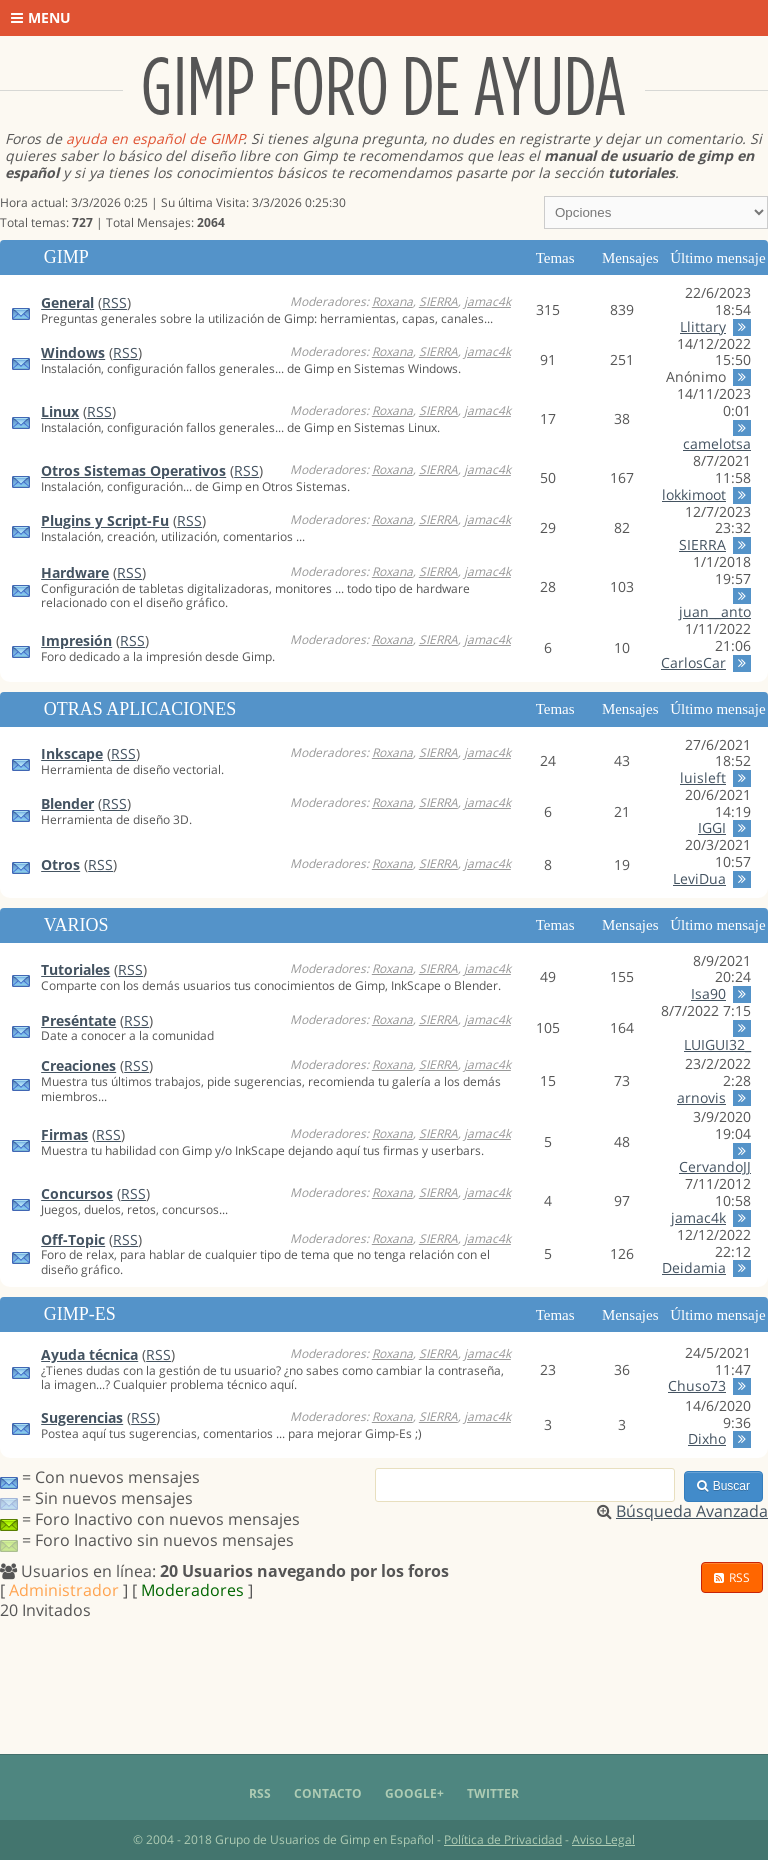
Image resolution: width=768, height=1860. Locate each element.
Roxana (392, 301)
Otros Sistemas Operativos (133, 470)
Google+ (414, 1793)
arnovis (701, 1097)
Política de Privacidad (503, 1839)
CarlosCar (693, 662)
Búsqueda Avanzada (692, 1511)
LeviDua (699, 878)
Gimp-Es (80, 1314)
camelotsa (717, 443)
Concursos (77, 1193)
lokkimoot (694, 494)
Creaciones (78, 1065)
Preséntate (78, 1020)
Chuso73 (697, 1385)
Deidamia (694, 1267)
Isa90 (708, 993)
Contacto (328, 1793)
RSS (114, 302)
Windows (73, 352)
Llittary (703, 326)
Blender (67, 803)
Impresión (76, 640)
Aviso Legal (603, 1839)
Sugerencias (82, 1417)
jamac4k (487, 301)
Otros (60, 864)
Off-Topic (73, 1239)
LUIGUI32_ (717, 1044)
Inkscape (72, 753)
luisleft (703, 777)
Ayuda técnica (89, 1354)
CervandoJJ (715, 1166)
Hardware (75, 572)
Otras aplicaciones (140, 709)
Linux (60, 411)
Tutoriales (75, 969)
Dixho (707, 1438)
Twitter (493, 1793)
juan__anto (715, 611)
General (67, 302)
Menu (41, 17)
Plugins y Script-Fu (105, 520)
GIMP (66, 257)
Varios (76, 925)
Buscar (723, 1486)
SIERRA (438, 301)
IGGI (712, 827)
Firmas (64, 1134)
